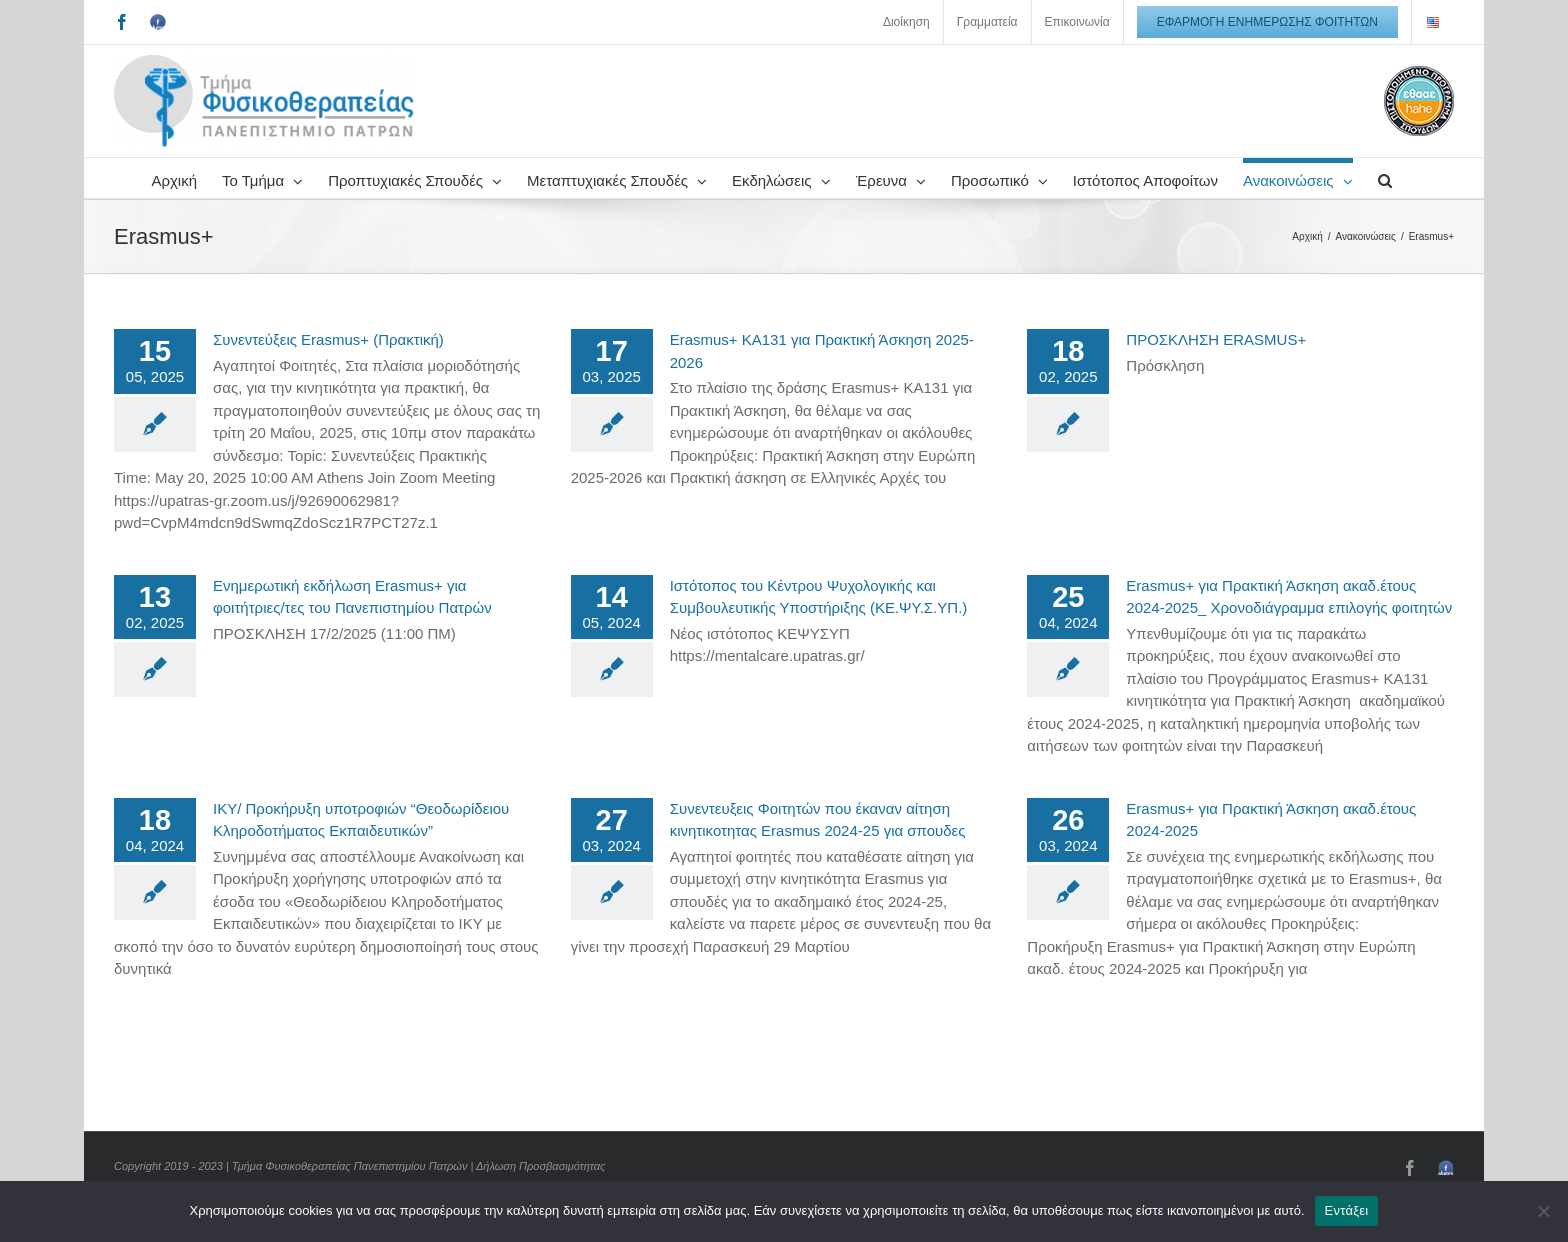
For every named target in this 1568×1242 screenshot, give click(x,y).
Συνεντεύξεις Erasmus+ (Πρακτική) (328, 339)
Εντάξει (1347, 1210)
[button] (1385, 178)
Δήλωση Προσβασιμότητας (540, 1166)
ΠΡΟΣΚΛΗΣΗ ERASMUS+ (1216, 339)
